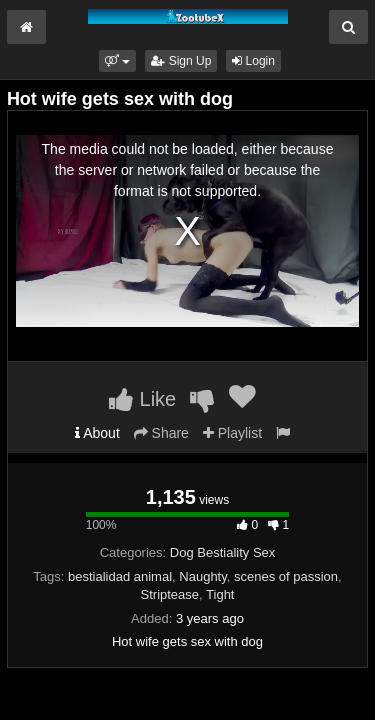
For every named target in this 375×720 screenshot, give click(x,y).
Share (161, 433)
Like (142, 399)
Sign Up (181, 61)
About (97, 433)
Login (253, 61)
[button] (117, 61)
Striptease (170, 594)
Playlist (232, 433)
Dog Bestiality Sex (223, 552)
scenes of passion (286, 576)
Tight (220, 594)
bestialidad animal (120, 576)
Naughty (202, 576)
